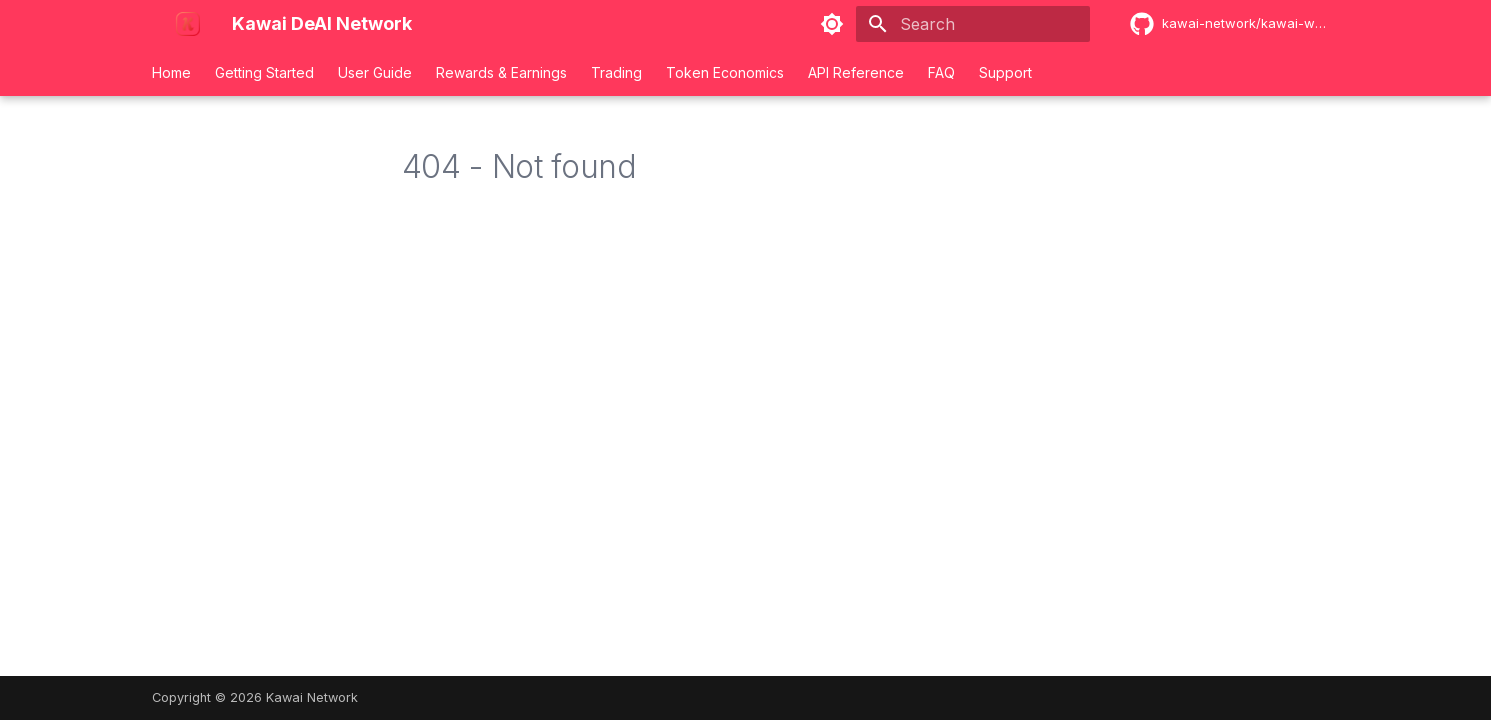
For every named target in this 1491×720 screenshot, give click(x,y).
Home (171, 72)
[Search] (973, 24)
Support (1005, 72)
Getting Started (264, 72)
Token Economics (725, 72)
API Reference (856, 72)
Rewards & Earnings (501, 72)
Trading (616, 72)
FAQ (941, 72)
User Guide (375, 72)
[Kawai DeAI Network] (152, 24)
